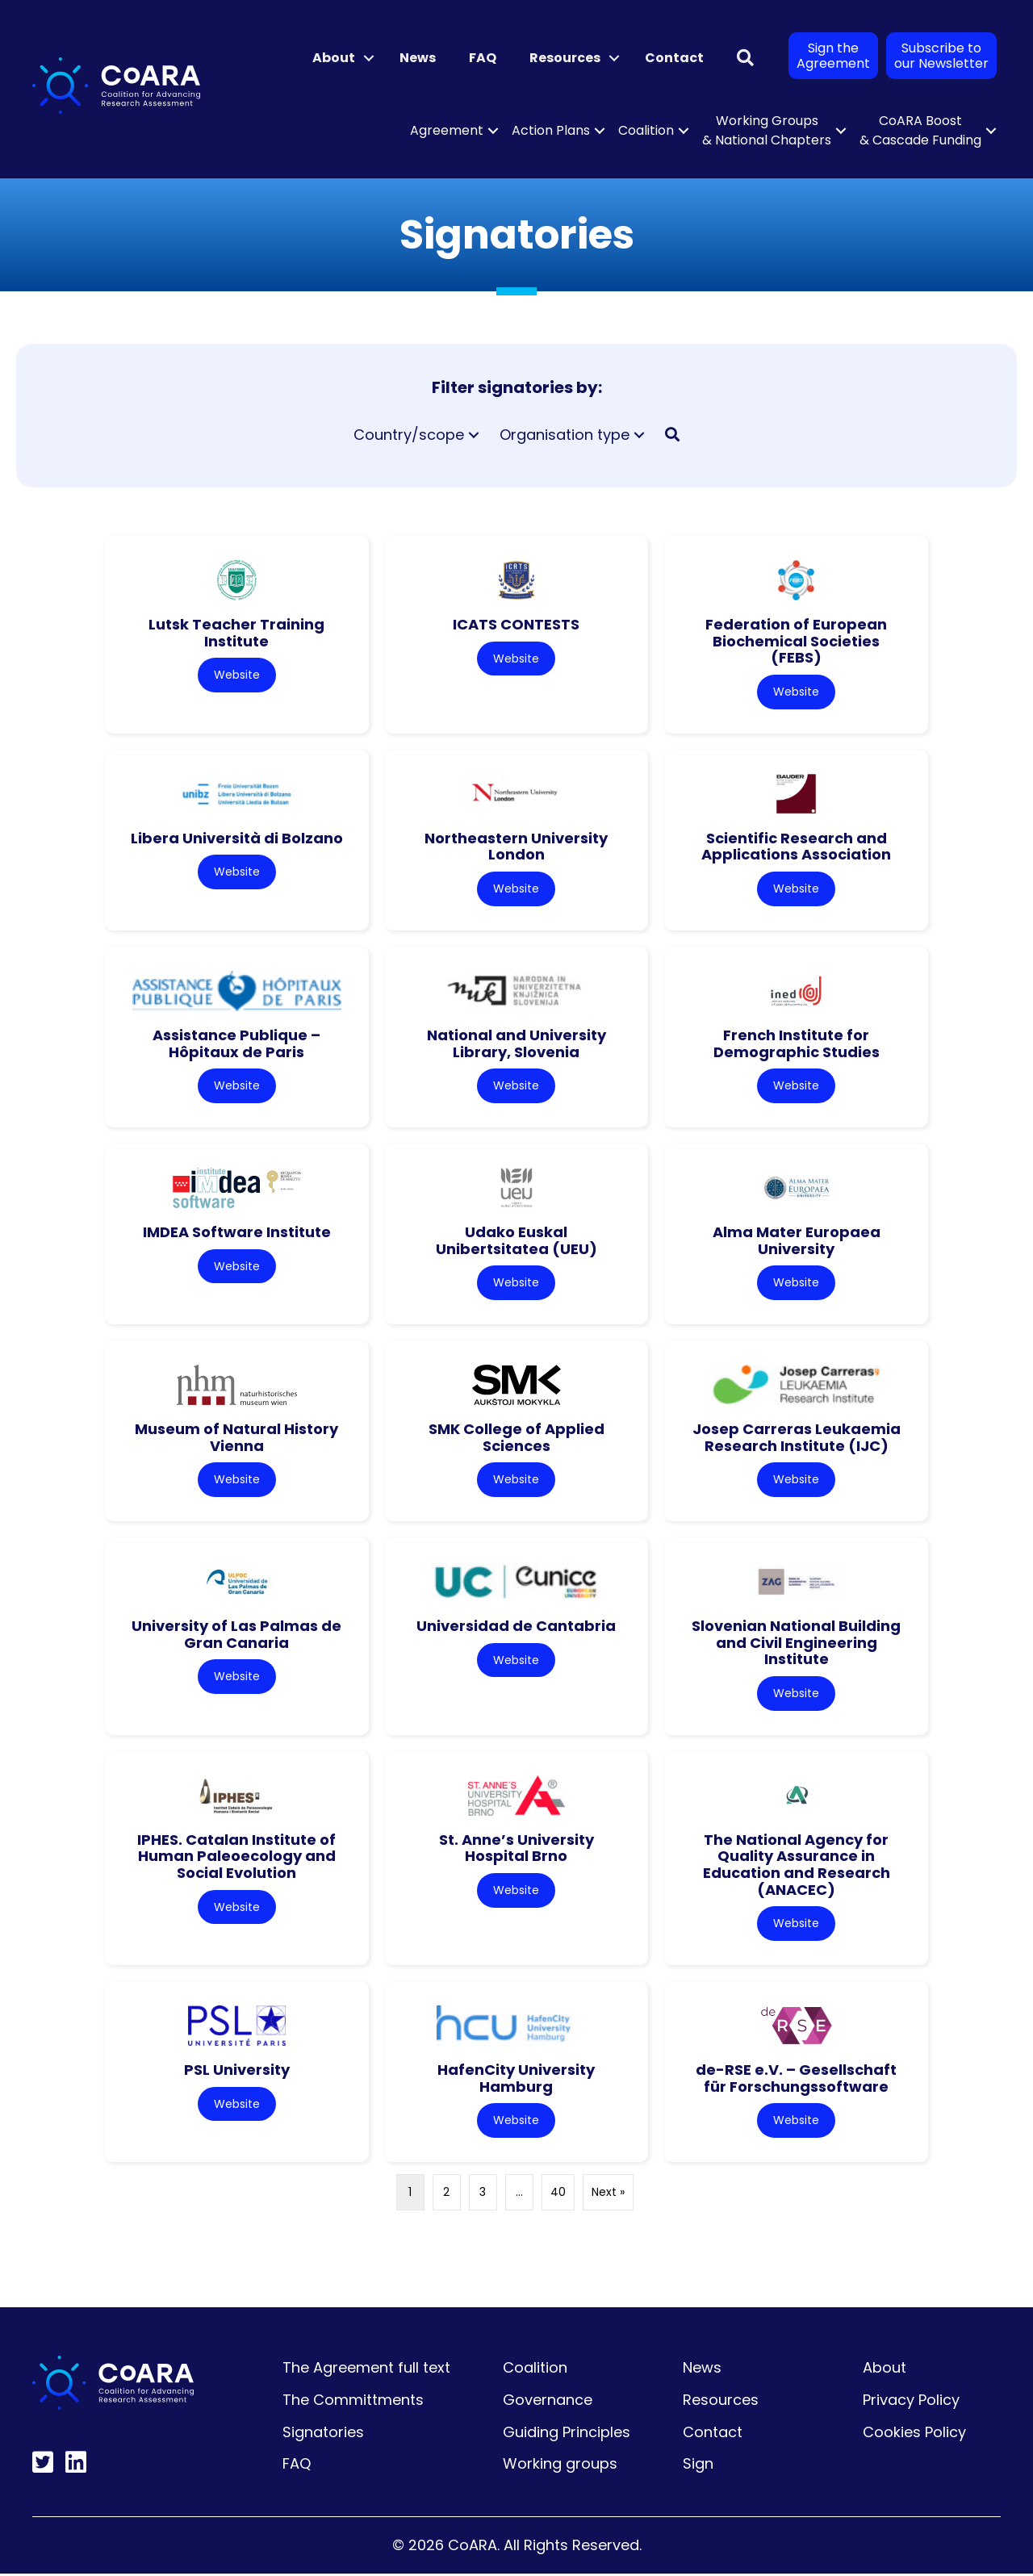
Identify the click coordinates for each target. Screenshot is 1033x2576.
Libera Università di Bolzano (237, 838)
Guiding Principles (566, 2434)
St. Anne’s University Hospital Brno (516, 1849)
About (884, 2371)
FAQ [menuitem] (482, 57)
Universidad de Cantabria (516, 1627)
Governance (547, 2402)
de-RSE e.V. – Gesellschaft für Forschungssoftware (796, 2080)
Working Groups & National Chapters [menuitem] (766, 130)
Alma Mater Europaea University (796, 1241)
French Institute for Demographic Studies (796, 1044)
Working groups (560, 2467)
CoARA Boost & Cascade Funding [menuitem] (920, 130)
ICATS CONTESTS (516, 624)
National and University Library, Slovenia (516, 1044)
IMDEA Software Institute (237, 1233)
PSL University (237, 2072)
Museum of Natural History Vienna (236, 1438)
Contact (712, 2434)
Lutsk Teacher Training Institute (236, 632)
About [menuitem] (333, 57)
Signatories (323, 2434)
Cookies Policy (914, 2434)
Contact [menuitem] (674, 57)
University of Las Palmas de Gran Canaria (236, 1635)
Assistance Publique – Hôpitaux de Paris (236, 1044)
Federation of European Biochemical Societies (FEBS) (796, 640)
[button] (369, 58)
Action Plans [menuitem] (551, 130)
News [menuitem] (417, 57)
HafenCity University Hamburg (516, 2080)
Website (237, 675)
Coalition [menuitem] (646, 130)
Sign (698, 2467)
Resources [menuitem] (564, 57)
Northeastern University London (516, 846)
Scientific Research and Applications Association (796, 846)
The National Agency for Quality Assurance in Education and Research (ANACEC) (796, 1866)
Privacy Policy (911, 2402)
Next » (608, 2195)
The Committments (353, 2402)
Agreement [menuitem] (446, 130)
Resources (721, 2402)
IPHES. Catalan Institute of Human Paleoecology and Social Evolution (236, 1857)
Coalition (535, 2371)
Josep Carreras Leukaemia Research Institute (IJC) (796, 1438)
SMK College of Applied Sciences (516, 1438)
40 (558, 2195)
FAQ (296, 2467)
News (702, 2371)
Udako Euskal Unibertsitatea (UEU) (516, 1241)
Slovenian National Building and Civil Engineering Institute (796, 1644)
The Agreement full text (366, 2371)
